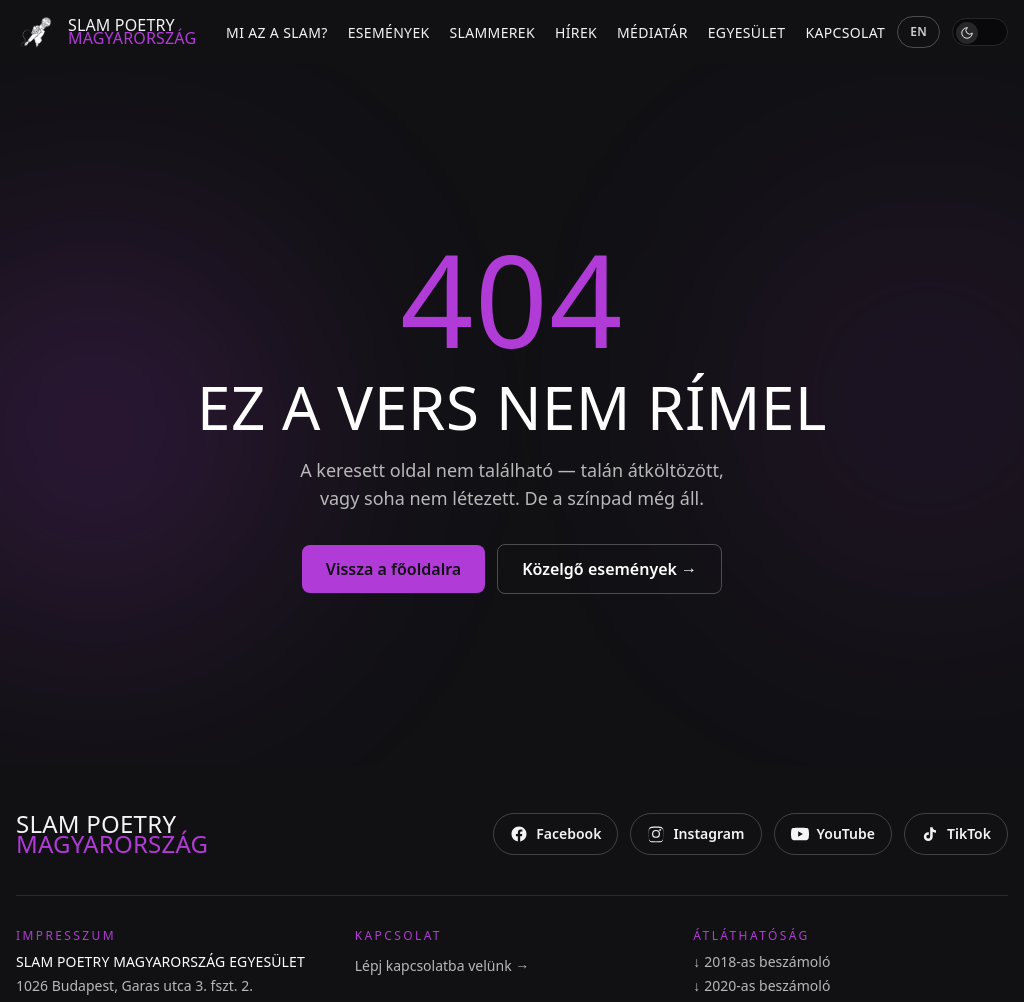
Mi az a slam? (277, 32)
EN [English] (918, 31)
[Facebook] (555, 834)
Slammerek (492, 32)
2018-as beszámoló (761, 962)
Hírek (576, 32)
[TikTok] (956, 834)
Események (389, 32)
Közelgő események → (609, 569)
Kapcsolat (845, 32)
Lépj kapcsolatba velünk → (442, 965)
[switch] (980, 32)
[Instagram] (695, 834)
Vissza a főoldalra (393, 569)
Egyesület (747, 32)
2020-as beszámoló (761, 986)
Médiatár (652, 32)
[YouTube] (833, 834)
